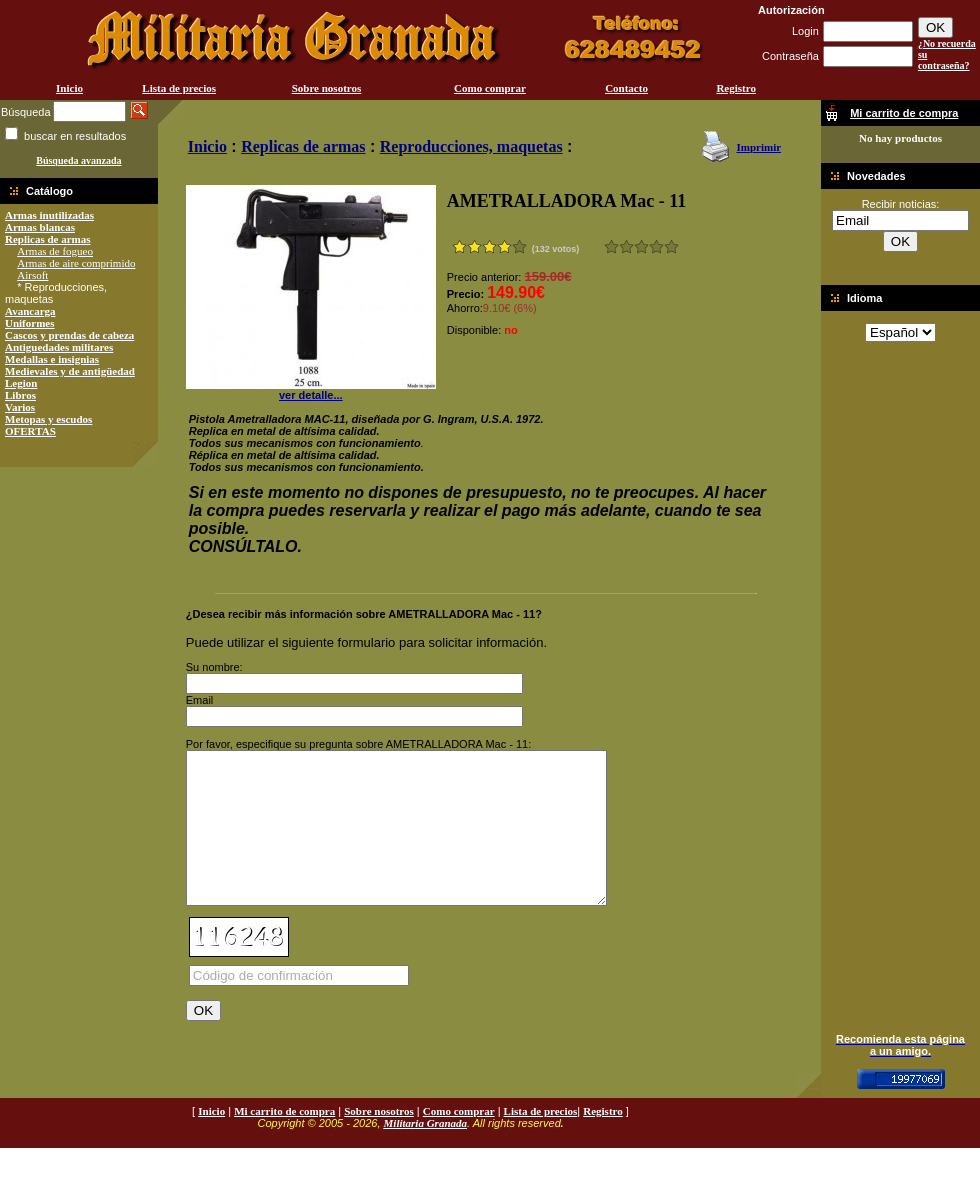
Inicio (69, 88)
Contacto (626, 88)
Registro (736, 88)
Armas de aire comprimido (76, 263)
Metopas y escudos (48, 419)
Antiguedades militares (59, 347)
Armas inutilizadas (49, 215)
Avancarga (30, 311)
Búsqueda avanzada (78, 160)
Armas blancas (40, 227)
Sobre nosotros (327, 88)
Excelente (671, 246)
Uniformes (30, 323)
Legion (21, 383)
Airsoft (32, 275)
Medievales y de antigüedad (70, 371)
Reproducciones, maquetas (471, 146)
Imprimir (758, 147)
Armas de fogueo (55, 251)
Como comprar (490, 88)
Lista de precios (179, 88)
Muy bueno (656, 246)
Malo (626, 246)
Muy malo (611, 246)
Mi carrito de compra (284, 1141)
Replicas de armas (48, 239)
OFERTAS (30, 431)
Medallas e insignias (52, 359)
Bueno (641, 246)
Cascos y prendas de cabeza (69, 335)
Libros (20, 395)
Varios (20, 407)
